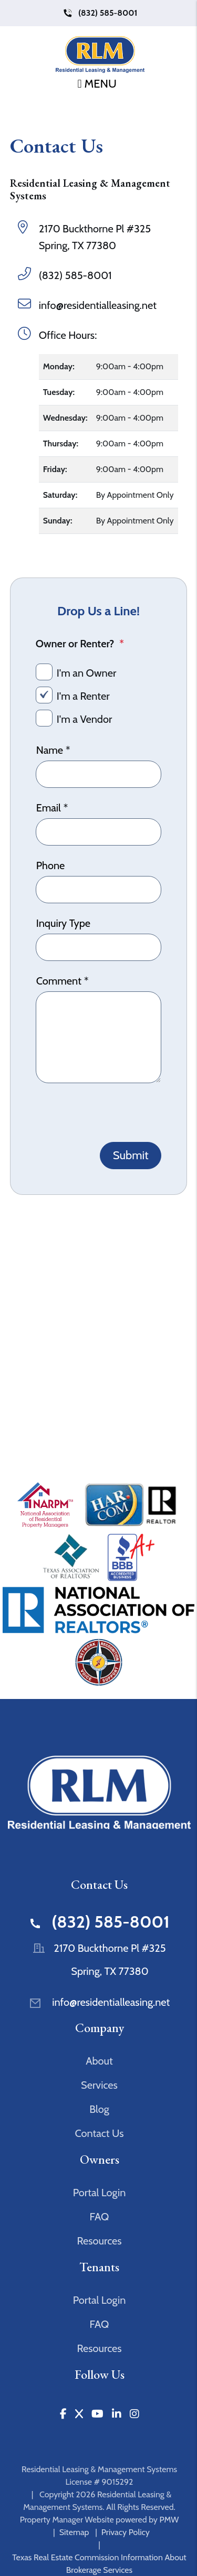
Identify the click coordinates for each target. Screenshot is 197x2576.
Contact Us (99, 2133)
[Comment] (99, 1037)
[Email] (99, 832)
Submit (131, 1155)
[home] (100, 54)
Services (99, 2085)
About (99, 2061)
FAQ (99, 2216)
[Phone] (99, 889)
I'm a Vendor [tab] (84, 719)
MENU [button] (97, 84)
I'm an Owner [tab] (87, 673)
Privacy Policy (125, 2532)
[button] (63, 2414)
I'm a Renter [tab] (83, 696)
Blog (99, 2109)
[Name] (99, 774)
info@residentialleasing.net (98, 305)
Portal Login (99, 2192)
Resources (99, 2241)
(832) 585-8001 (107, 13)
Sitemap (74, 2532)
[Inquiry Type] (99, 947)
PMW (169, 2520)
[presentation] (115, 1111)
